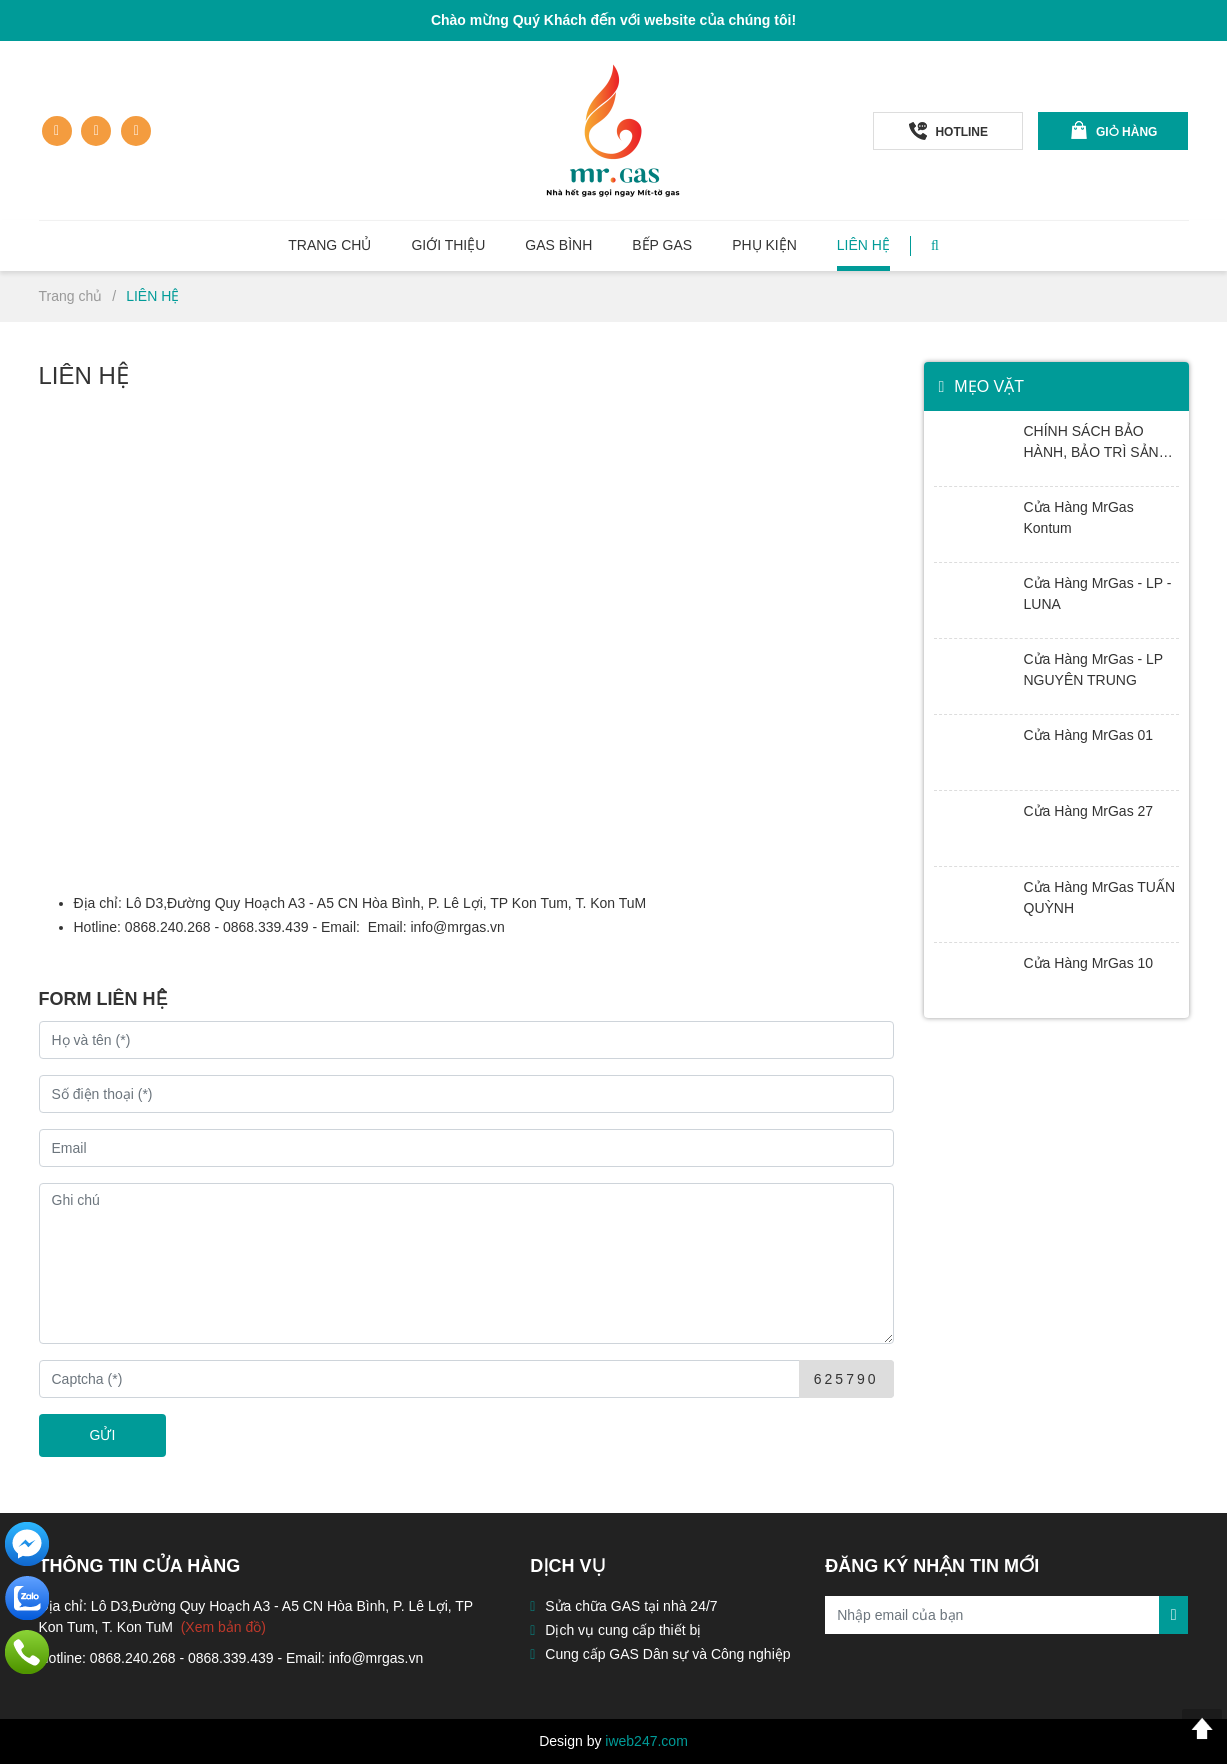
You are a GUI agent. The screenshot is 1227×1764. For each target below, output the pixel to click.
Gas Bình (558, 245)
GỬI (103, 1435)
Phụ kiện (764, 245)
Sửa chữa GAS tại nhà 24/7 (631, 1606)
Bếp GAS (662, 245)
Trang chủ (329, 245)
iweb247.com (646, 1741)
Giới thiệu (448, 245)
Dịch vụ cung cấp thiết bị (623, 1630)
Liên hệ (863, 245)
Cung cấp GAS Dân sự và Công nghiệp (667, 1654)
